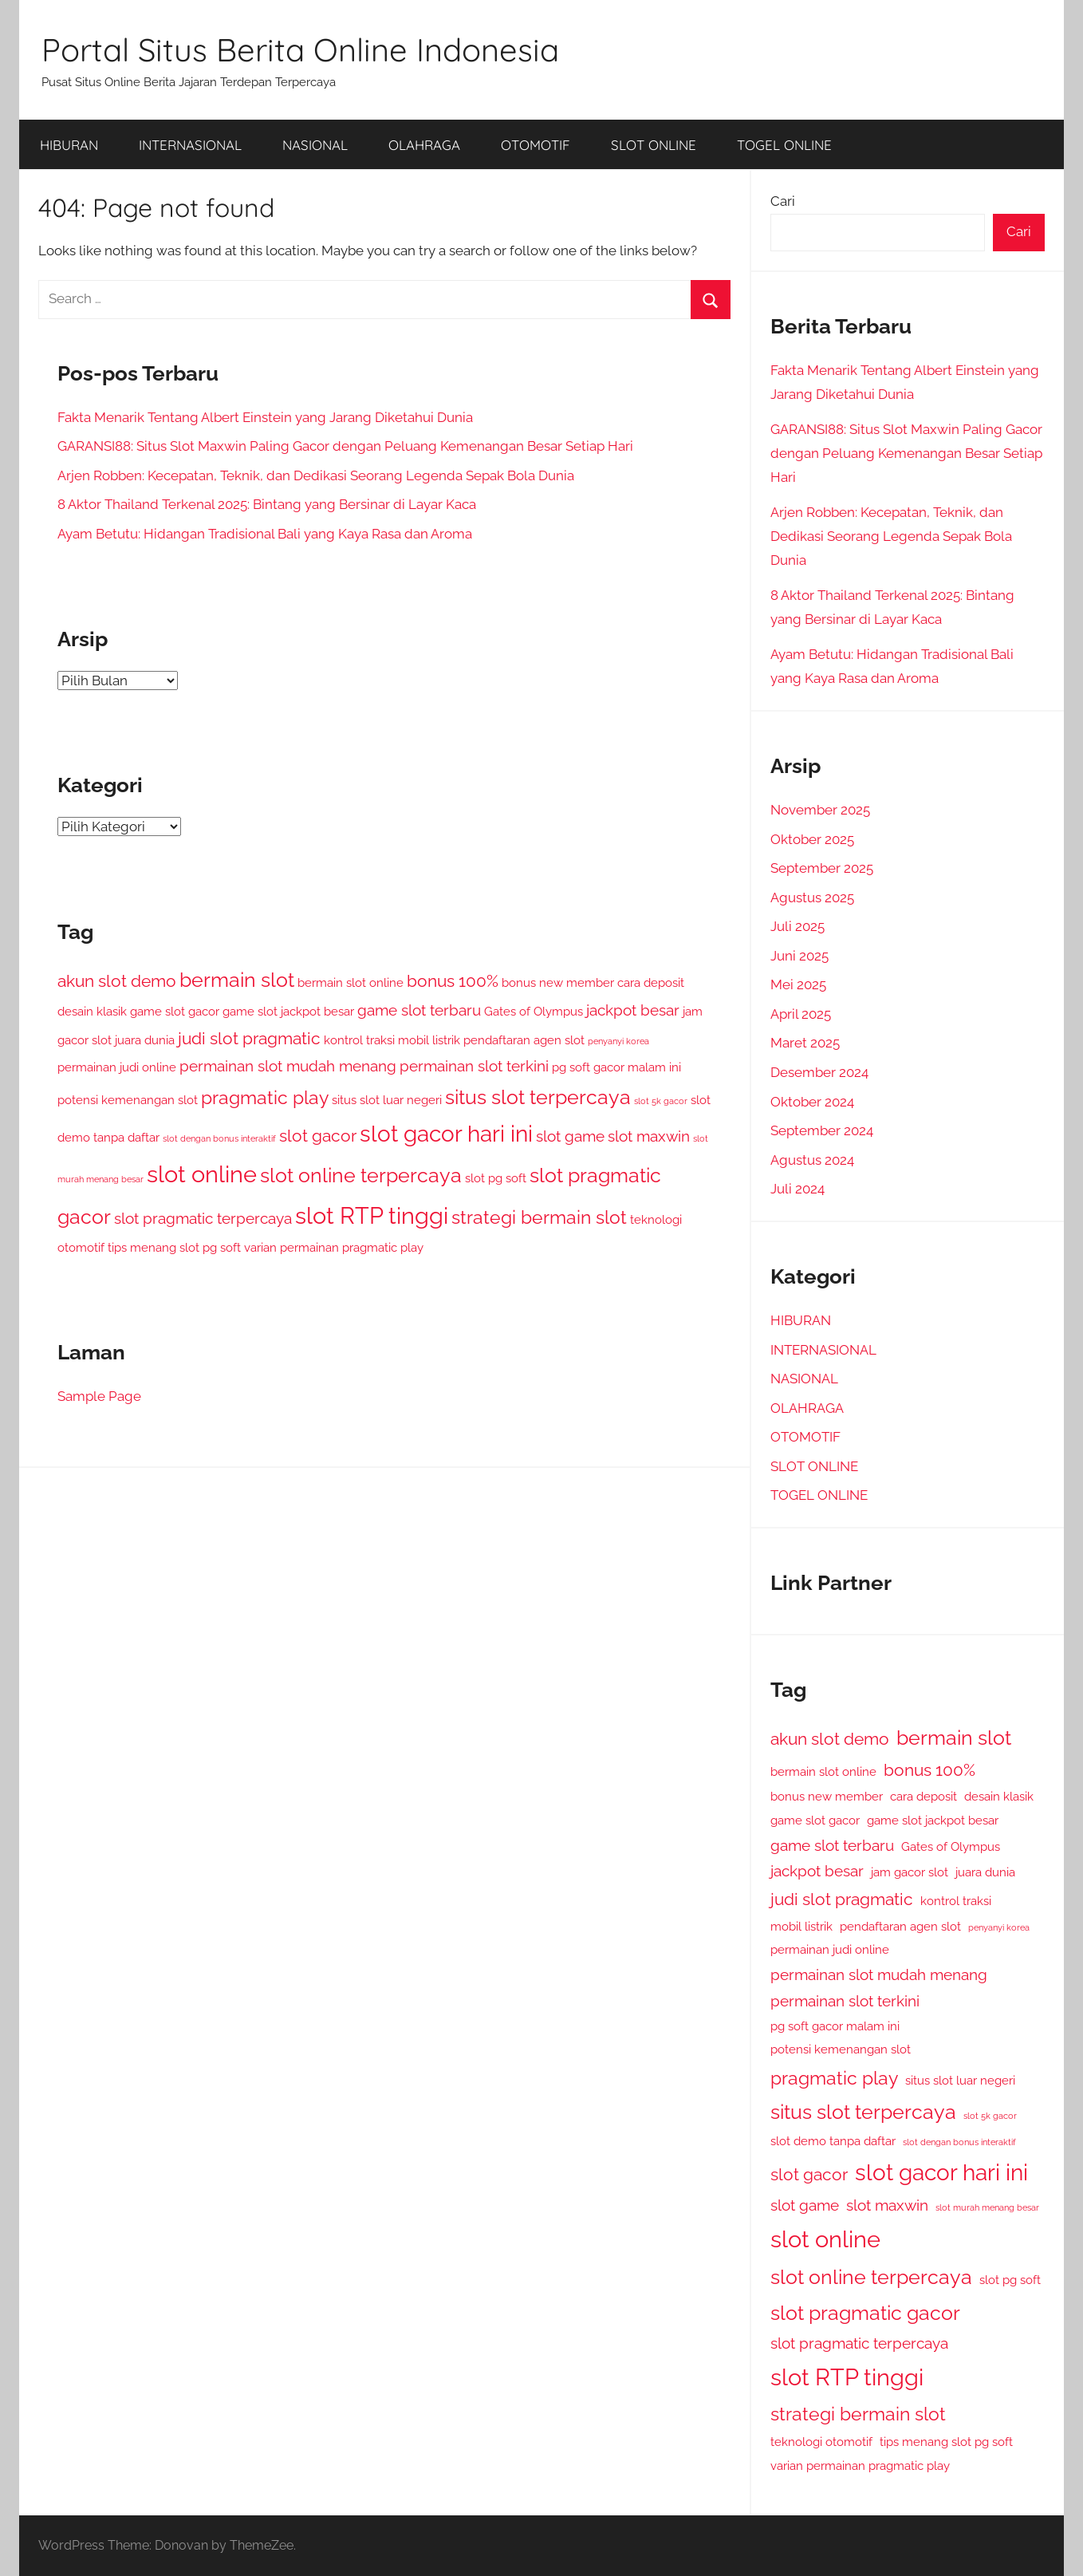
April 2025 (800, 1014)
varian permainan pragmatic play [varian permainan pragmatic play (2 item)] (333, 1247)
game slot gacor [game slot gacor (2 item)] (174, 1011)
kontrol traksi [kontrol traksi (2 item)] (359, 1039)
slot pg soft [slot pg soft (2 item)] (495, 1177)
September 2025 (821, 868)
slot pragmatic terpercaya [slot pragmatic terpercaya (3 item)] (203, 1218)
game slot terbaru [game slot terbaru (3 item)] (419, 1010)
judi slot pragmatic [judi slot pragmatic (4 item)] (249, 1038)
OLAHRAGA (424, 144)
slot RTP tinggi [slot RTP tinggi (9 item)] (371, 1215)
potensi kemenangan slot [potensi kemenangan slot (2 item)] (127, 1099)
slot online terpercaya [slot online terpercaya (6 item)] (361, 1175)
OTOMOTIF (535, 144)
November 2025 (820, 810)
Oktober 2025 (812, 839)
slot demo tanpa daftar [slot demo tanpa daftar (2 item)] (833, 2140)
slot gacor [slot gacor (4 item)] (317, 1136)
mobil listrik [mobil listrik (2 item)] (429, 1039)
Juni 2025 (799, 956)
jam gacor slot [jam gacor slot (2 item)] (909, 1872)
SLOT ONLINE (653, 144)
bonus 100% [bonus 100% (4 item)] (452, 981)
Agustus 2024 (812, 1160)
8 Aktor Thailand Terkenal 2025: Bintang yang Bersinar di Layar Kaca (266, 504)
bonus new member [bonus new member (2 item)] (558, 982)
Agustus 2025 (812, 897)
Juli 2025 (797, 926)
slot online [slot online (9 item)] (202, 1174)
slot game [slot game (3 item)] (570, 1136)
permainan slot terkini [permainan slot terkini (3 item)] (474, 1066)
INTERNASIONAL (190, 144)
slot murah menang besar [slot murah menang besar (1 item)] (987, 2207)
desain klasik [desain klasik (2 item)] (92, 1011)
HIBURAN (69, 144)
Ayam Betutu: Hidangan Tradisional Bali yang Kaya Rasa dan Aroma (264, 534)
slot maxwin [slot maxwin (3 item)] (649, 1136)
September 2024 (821, 1130)
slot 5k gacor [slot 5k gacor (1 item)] (660, 1101)
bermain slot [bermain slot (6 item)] (236, 980)
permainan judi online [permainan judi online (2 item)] (116, 1067)
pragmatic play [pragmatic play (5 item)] (265, 1097)
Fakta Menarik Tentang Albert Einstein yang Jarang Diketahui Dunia (265, 417)
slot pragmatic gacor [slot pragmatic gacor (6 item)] (865, 2313)
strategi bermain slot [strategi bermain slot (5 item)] (539, 1217)
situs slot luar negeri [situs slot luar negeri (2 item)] (387, 1099)
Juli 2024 (797, 1189)
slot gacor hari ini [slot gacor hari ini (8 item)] (446, 1134)
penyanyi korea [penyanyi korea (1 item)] (618, 1041)
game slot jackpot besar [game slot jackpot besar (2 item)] (288, 1011)
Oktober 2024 (812, 1102)
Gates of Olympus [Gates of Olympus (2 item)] (533, 1011)
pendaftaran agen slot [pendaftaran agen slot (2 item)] (524, 1039)
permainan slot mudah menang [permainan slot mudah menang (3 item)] (287, 1066)
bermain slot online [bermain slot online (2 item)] (350, 982)
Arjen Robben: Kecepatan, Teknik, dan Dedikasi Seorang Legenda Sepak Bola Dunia (315, 475)
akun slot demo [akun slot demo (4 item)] (116, 981)
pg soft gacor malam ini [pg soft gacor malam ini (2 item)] (616, 1067)
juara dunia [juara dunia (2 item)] (145, 1039)
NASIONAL (315, 144)
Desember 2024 (819, 1072)
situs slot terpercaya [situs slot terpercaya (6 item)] (538, 1097)
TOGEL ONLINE (784, 144)
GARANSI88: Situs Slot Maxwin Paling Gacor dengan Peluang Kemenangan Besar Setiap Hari (345, 446)
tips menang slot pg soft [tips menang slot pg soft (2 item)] (174, 1247)
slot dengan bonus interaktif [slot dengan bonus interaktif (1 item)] (219, 1138)
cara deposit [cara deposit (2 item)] (650, 982)
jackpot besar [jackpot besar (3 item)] (632, 1010)
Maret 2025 (805, 1043)
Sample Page (99, 1396)
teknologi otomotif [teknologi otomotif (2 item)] (821, 2441)
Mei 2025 (798, 984)
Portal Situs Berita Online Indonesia (300, 49)
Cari (782, 201)
